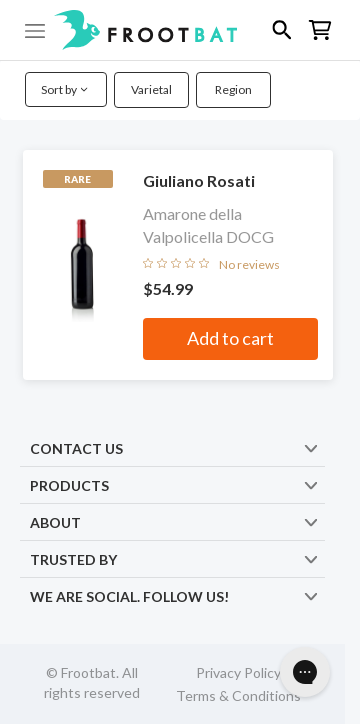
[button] (180, 30)
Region (233, 89)
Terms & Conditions (238, 695)
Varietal (151, 89)
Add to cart (230, 338)
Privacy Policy (238, 672)
